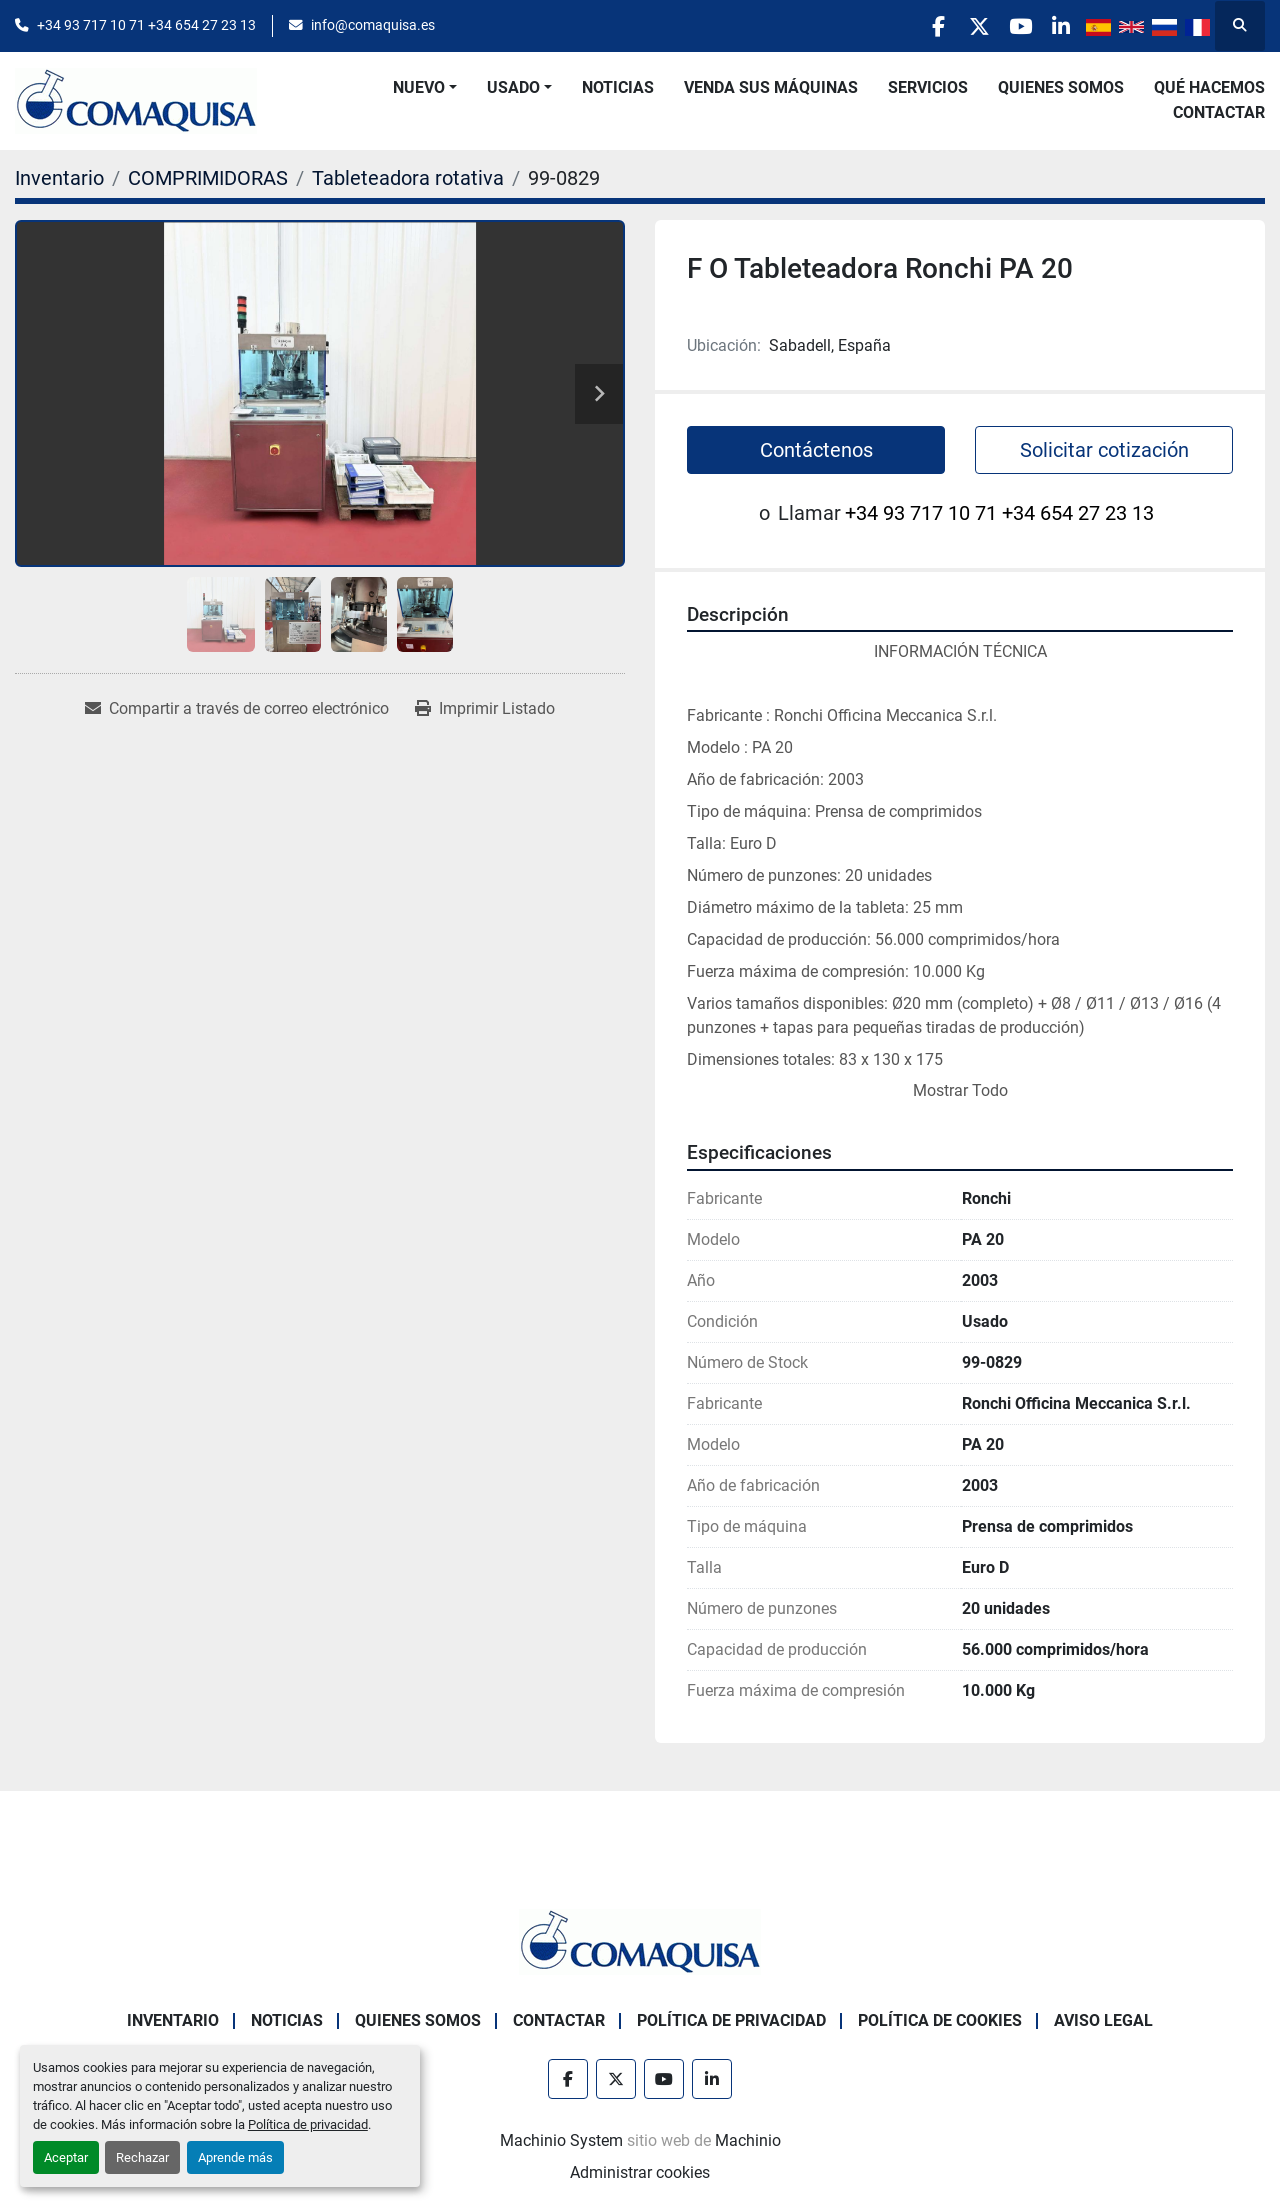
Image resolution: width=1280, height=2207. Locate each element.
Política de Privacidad (731, 2020)
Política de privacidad (308, 2124)
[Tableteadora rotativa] (408, 178)
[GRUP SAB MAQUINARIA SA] (640, 1940)
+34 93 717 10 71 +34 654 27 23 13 (146, 25)
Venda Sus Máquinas (771, 87)
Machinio (748, 2140)
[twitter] (954, 26)
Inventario (173, 2020)
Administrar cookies (640, 2172)
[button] (425, 88)
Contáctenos (816, 450)
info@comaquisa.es (373, 25)
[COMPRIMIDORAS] (208, 178)
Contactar (1219, 112)
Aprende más (235, 2157)
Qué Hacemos (1209, 87)
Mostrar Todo (960, 1090)
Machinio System (561, 2140)
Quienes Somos (1061, 87)
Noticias (618, 87)
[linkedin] (1056, 26)
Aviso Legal (1103, 2020)
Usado (513, 87)
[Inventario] (59, 178)
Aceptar (66, 2157)
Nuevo (419, 87)
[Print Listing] (485, 709)
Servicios (928, 87)
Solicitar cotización (1104, 450)
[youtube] (1005, 26)
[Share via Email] (237, 709)
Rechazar (142, 2157)
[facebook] (903, 26)
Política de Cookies (940, 2020)
